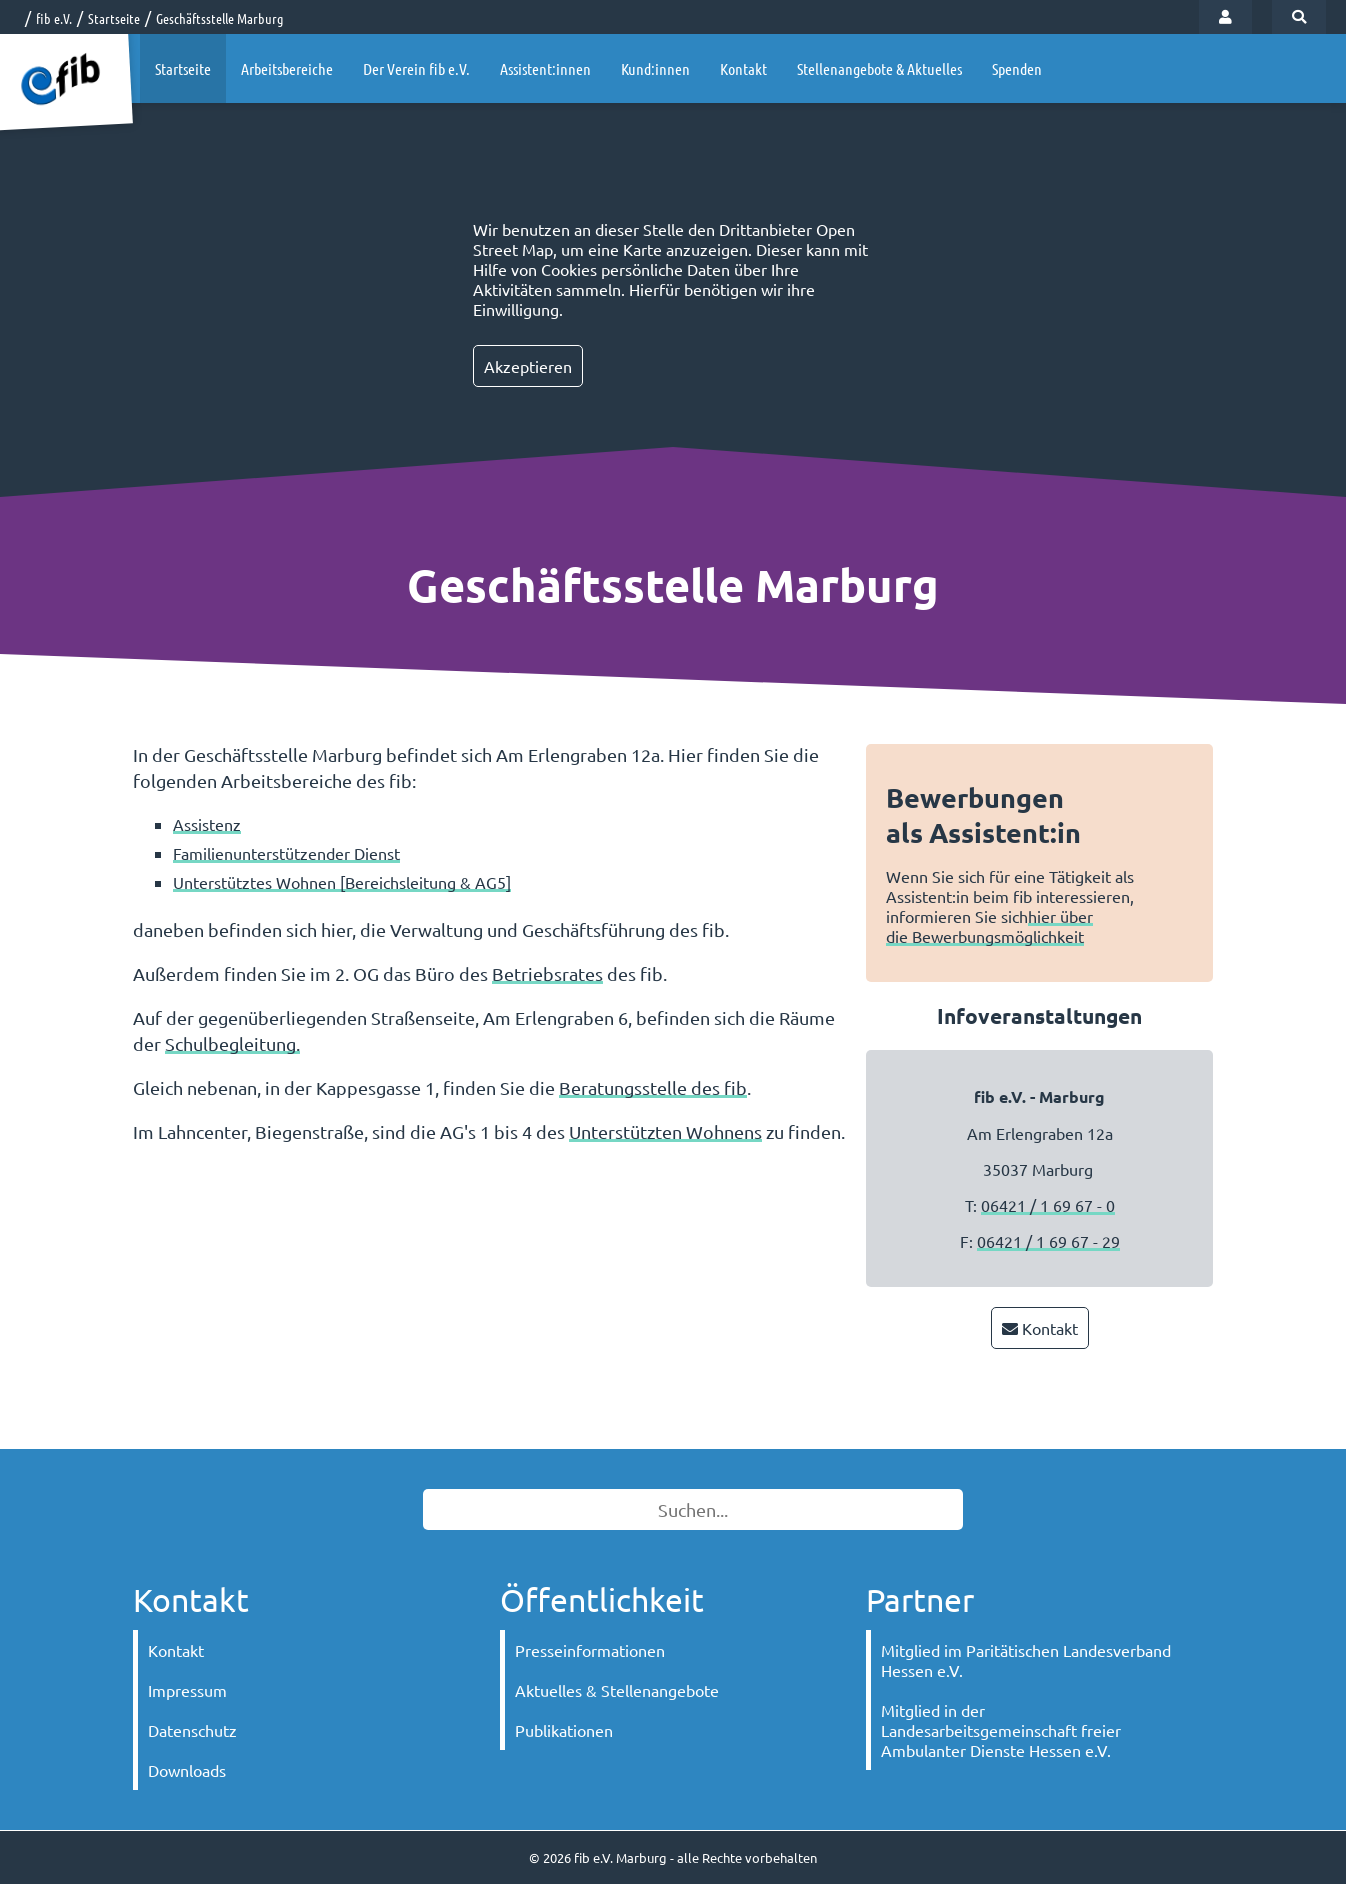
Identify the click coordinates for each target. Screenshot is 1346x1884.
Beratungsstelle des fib (653, 1087)
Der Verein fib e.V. (416, 68)
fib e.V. (54, 18)
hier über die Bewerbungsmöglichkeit (989, 926)
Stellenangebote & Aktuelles (879, 68)
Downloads (187, 1770)
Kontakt (743, 68)
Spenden (1017, 68)
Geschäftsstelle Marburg (220, 18)
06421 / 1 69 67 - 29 (1048, 1241)
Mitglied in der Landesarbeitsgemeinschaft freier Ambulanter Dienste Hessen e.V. (1001, 1730)
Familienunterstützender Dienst (286, 853)
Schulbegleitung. (232, 1043)
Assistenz (207, 824)
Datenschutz (192, 1730)
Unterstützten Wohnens (665, 1131)
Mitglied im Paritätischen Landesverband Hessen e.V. (1026, 1660)
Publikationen (564, 1730)
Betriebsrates (547, 973)
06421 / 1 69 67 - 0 (1048, 1205)
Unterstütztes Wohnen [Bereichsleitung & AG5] (342, 882)
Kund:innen (655, 68)
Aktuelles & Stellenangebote (617, 1690)
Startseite (114, 18)
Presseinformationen (590, 1650)
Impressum (187, 1690)
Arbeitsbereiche (287, 68)
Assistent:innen (545, 68)
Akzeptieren (528, 366)
